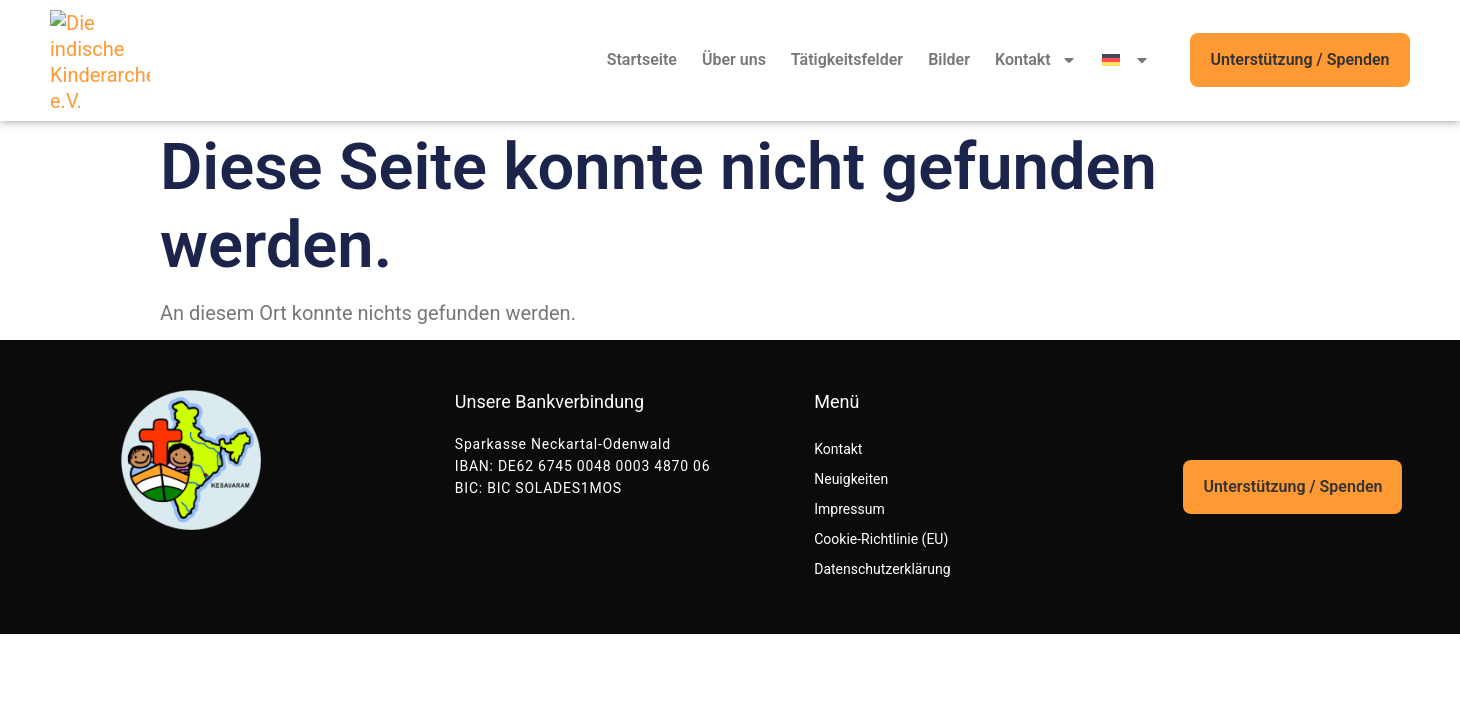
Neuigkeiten (851, 479)
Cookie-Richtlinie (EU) (881, 539)
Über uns (734, 59)
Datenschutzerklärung (882, 569)
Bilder (949, 59)
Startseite (642, 59)
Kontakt (1036, 60)
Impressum (849, 509)
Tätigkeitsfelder (847, 59)
